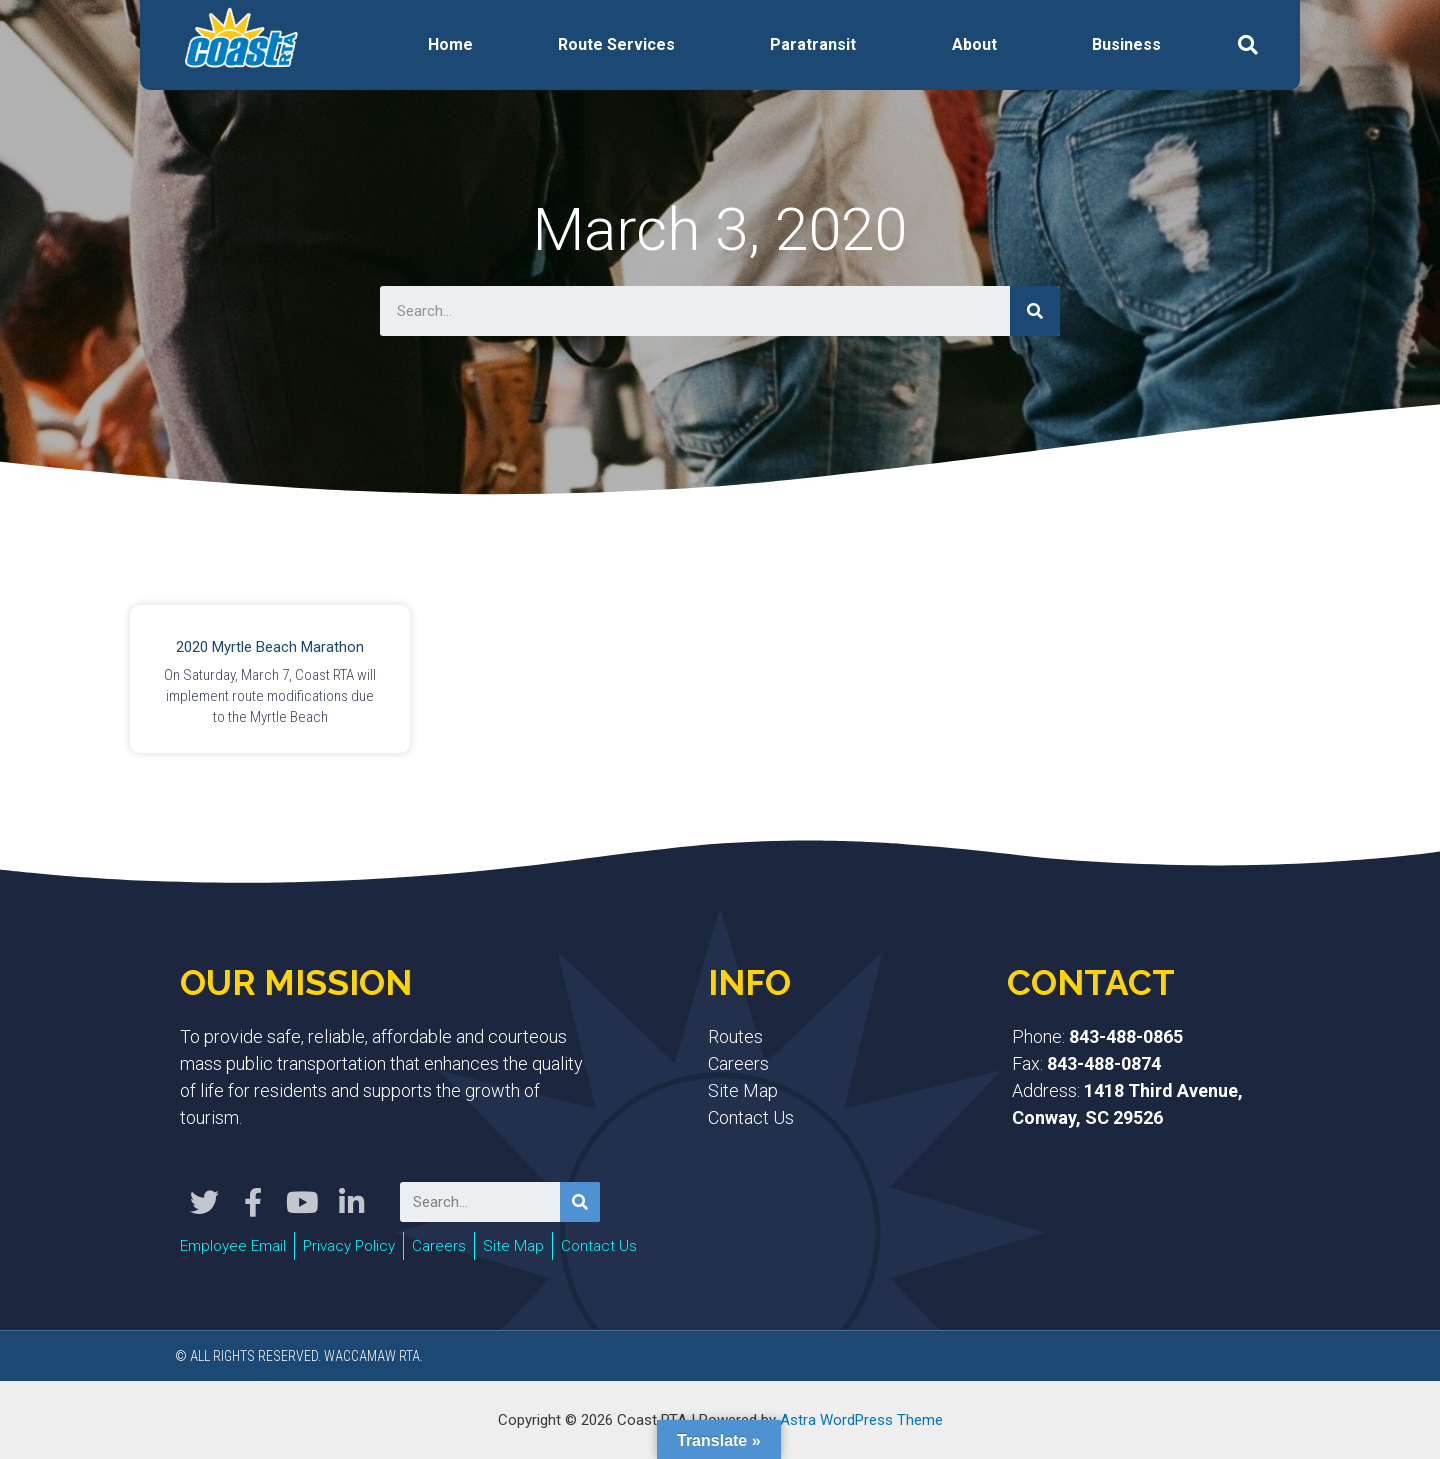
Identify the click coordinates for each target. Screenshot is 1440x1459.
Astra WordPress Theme (861, 1418)
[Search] (1035, 311)
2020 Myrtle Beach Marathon (270, 647)
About (974, 44)
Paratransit (813, 44)
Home (450, 44)
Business (1126, 44)
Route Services (616, 44)
